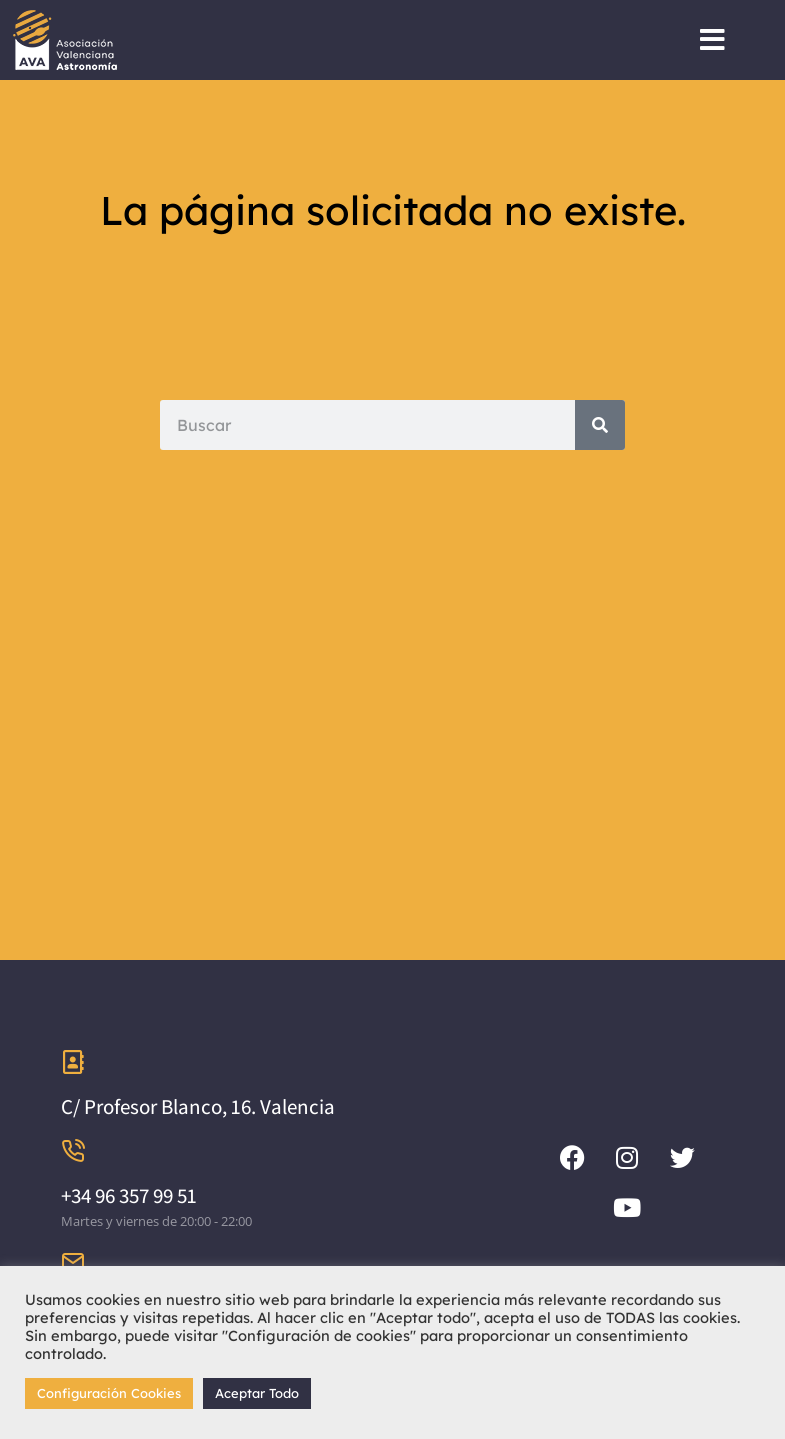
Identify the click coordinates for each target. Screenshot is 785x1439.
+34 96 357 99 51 (129, 1195)
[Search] (600, 425)
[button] (712, 40)
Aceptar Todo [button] (257, 1393)
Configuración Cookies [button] (109, 1393)
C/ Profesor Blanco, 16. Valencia (198, 1106)
